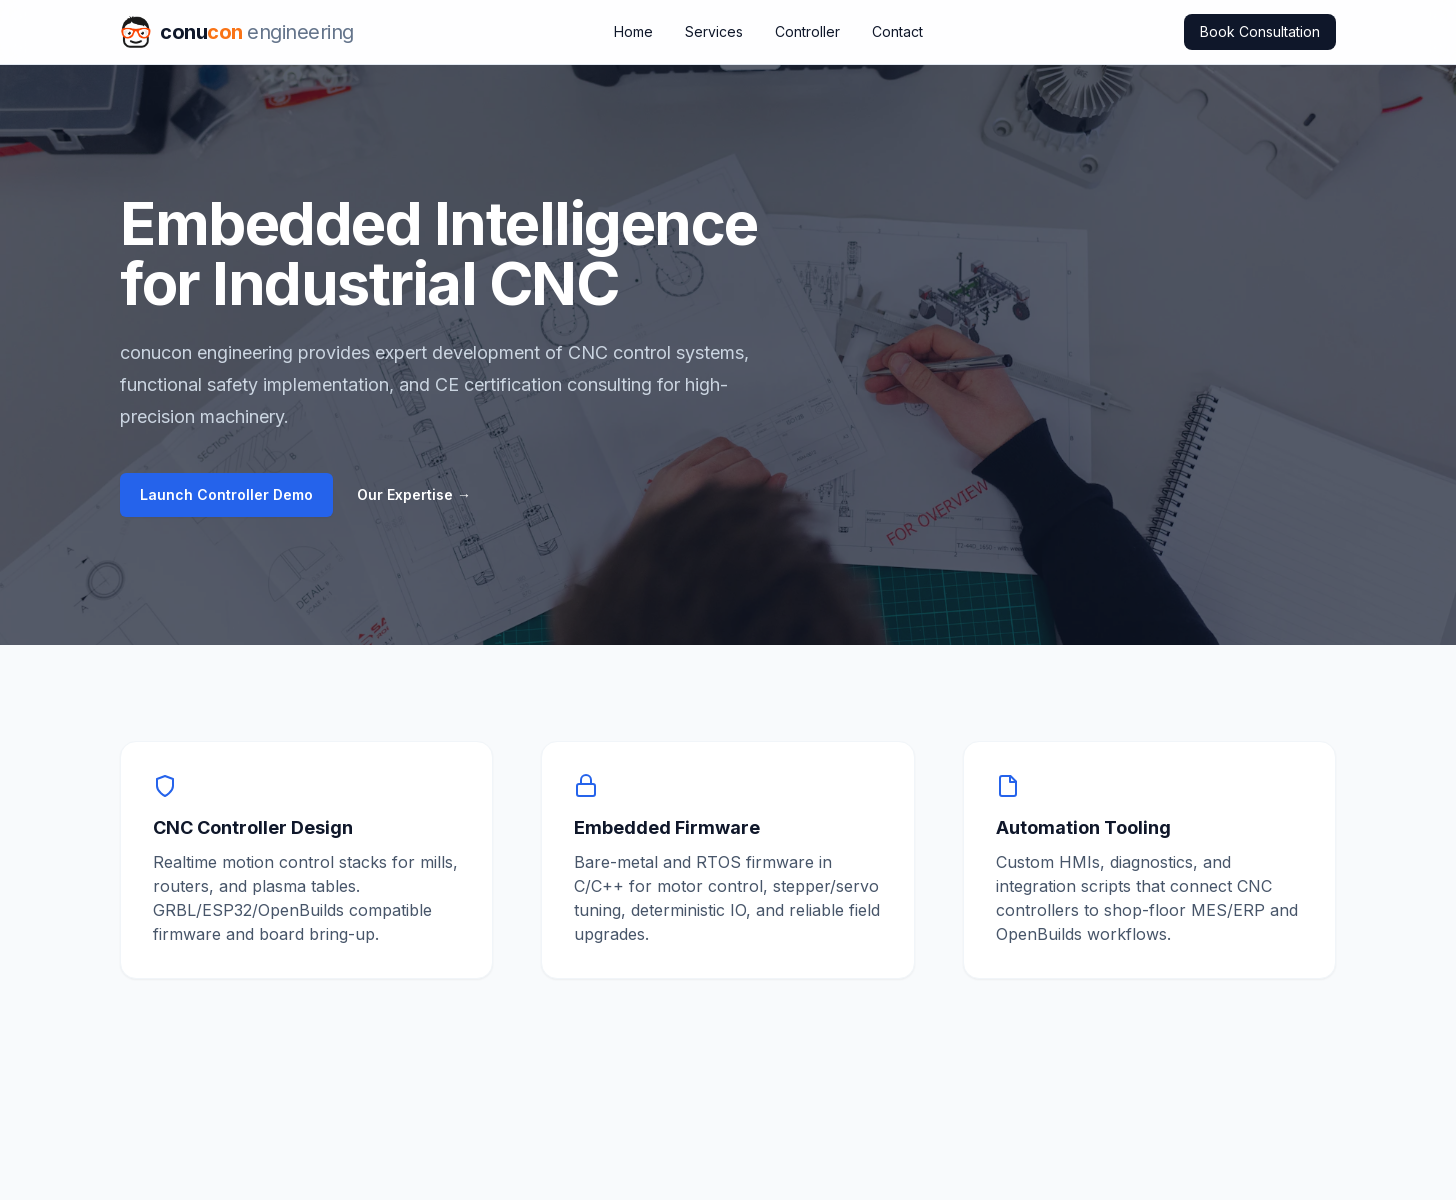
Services (714, 31)
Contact (897, 31)
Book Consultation (1260, 31)
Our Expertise (414, 494)
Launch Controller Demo (226, 494)
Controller (807, 31)
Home (633, 31)
